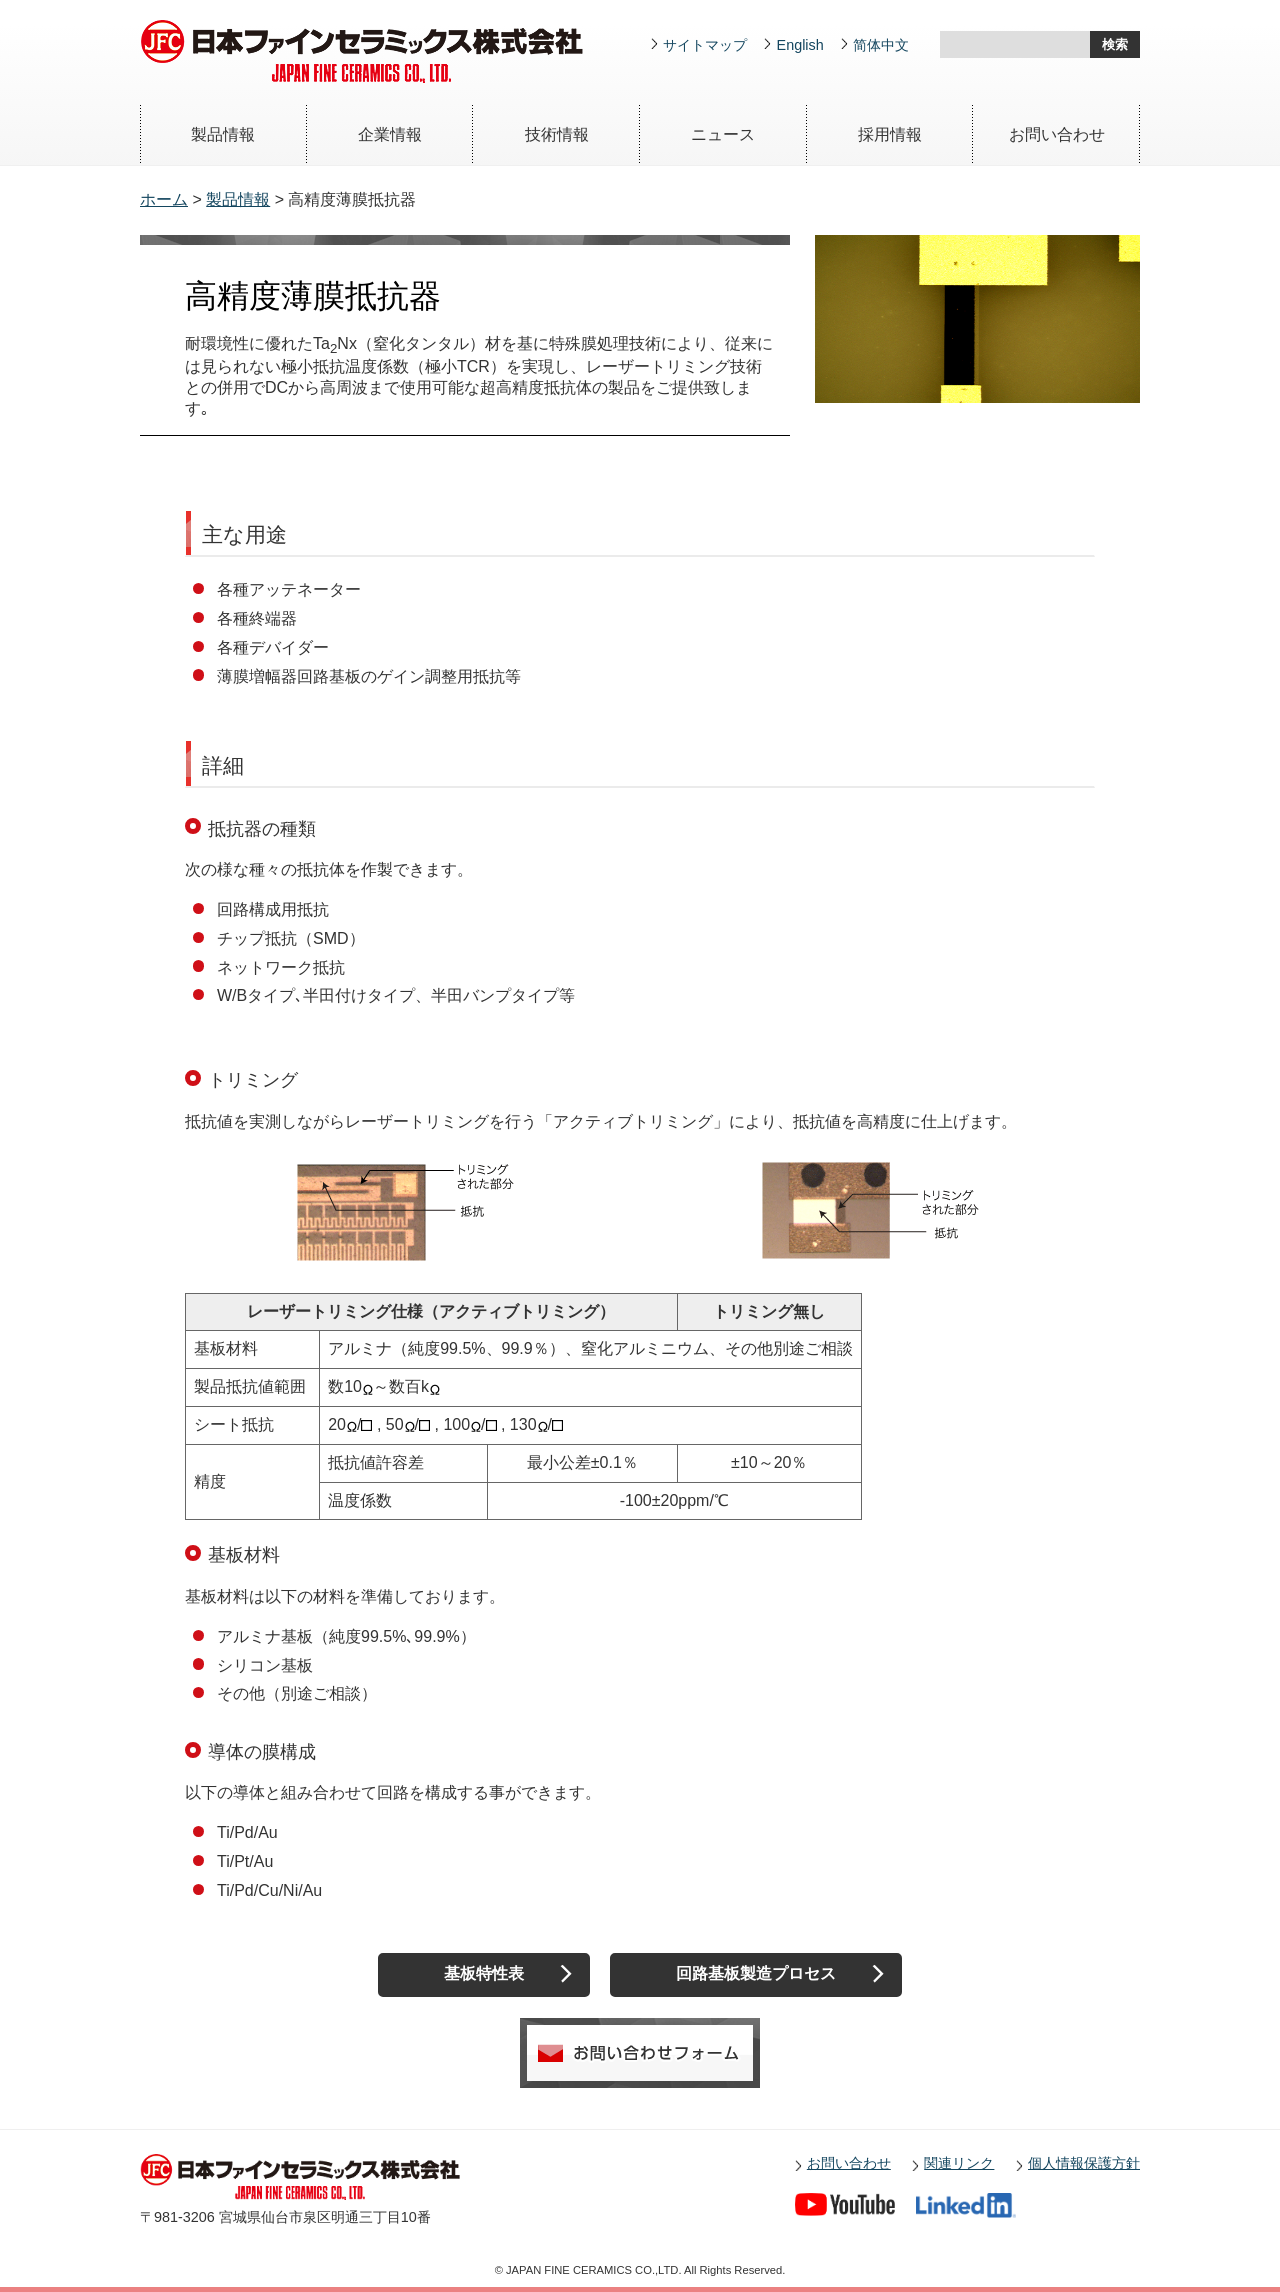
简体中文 (881, 45)
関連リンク (959, 2163)
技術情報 (557, 134)
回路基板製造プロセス (756, 1973)
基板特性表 (484, 1973)
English (800, 45)
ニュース (723, 134)
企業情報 (390, 134)
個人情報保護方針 (1084, 2163)
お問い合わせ (1057, 134)
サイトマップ (705, 45)
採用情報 (890, 134)
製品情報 (223, 134)
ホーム (164, 199)
